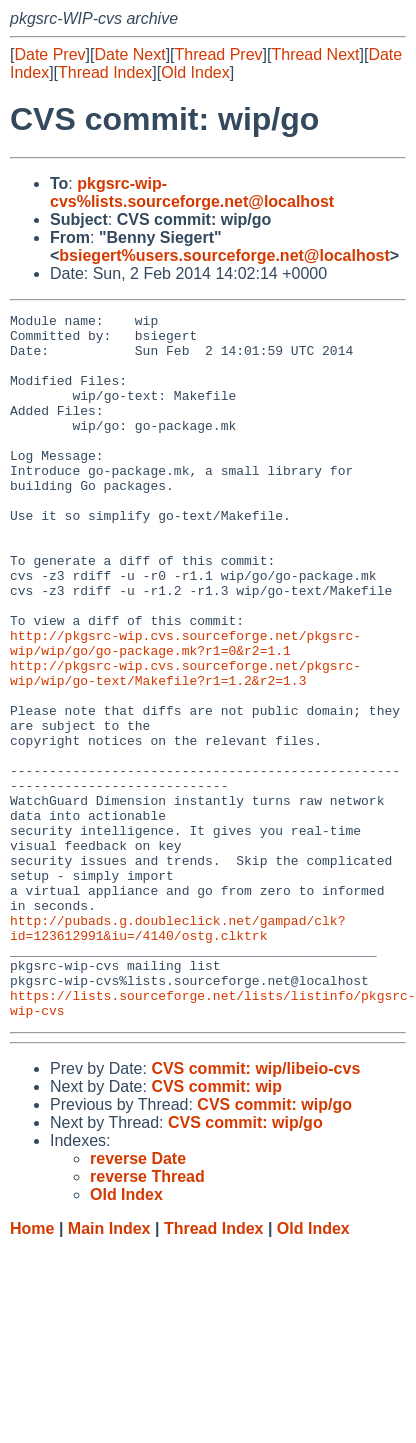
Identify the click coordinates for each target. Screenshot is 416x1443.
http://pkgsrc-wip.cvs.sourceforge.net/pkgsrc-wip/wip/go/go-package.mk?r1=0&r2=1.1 (185, 710)
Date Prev (49, 54)
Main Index (109, 1369)
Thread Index (105, 72)
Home (32, 1369)
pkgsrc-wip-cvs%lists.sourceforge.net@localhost (192, 192)
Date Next (129, 54)
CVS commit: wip (216, 1227)
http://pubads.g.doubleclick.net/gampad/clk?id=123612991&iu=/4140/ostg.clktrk (177, 1052)
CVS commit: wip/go (274, 1245)
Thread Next (315, 54)
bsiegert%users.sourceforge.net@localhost (224, 255)
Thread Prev (219, 54)
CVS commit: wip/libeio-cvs (255, 1209)
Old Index (195, 72)
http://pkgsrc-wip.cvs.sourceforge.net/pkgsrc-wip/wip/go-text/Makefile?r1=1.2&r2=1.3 (185, 746)
